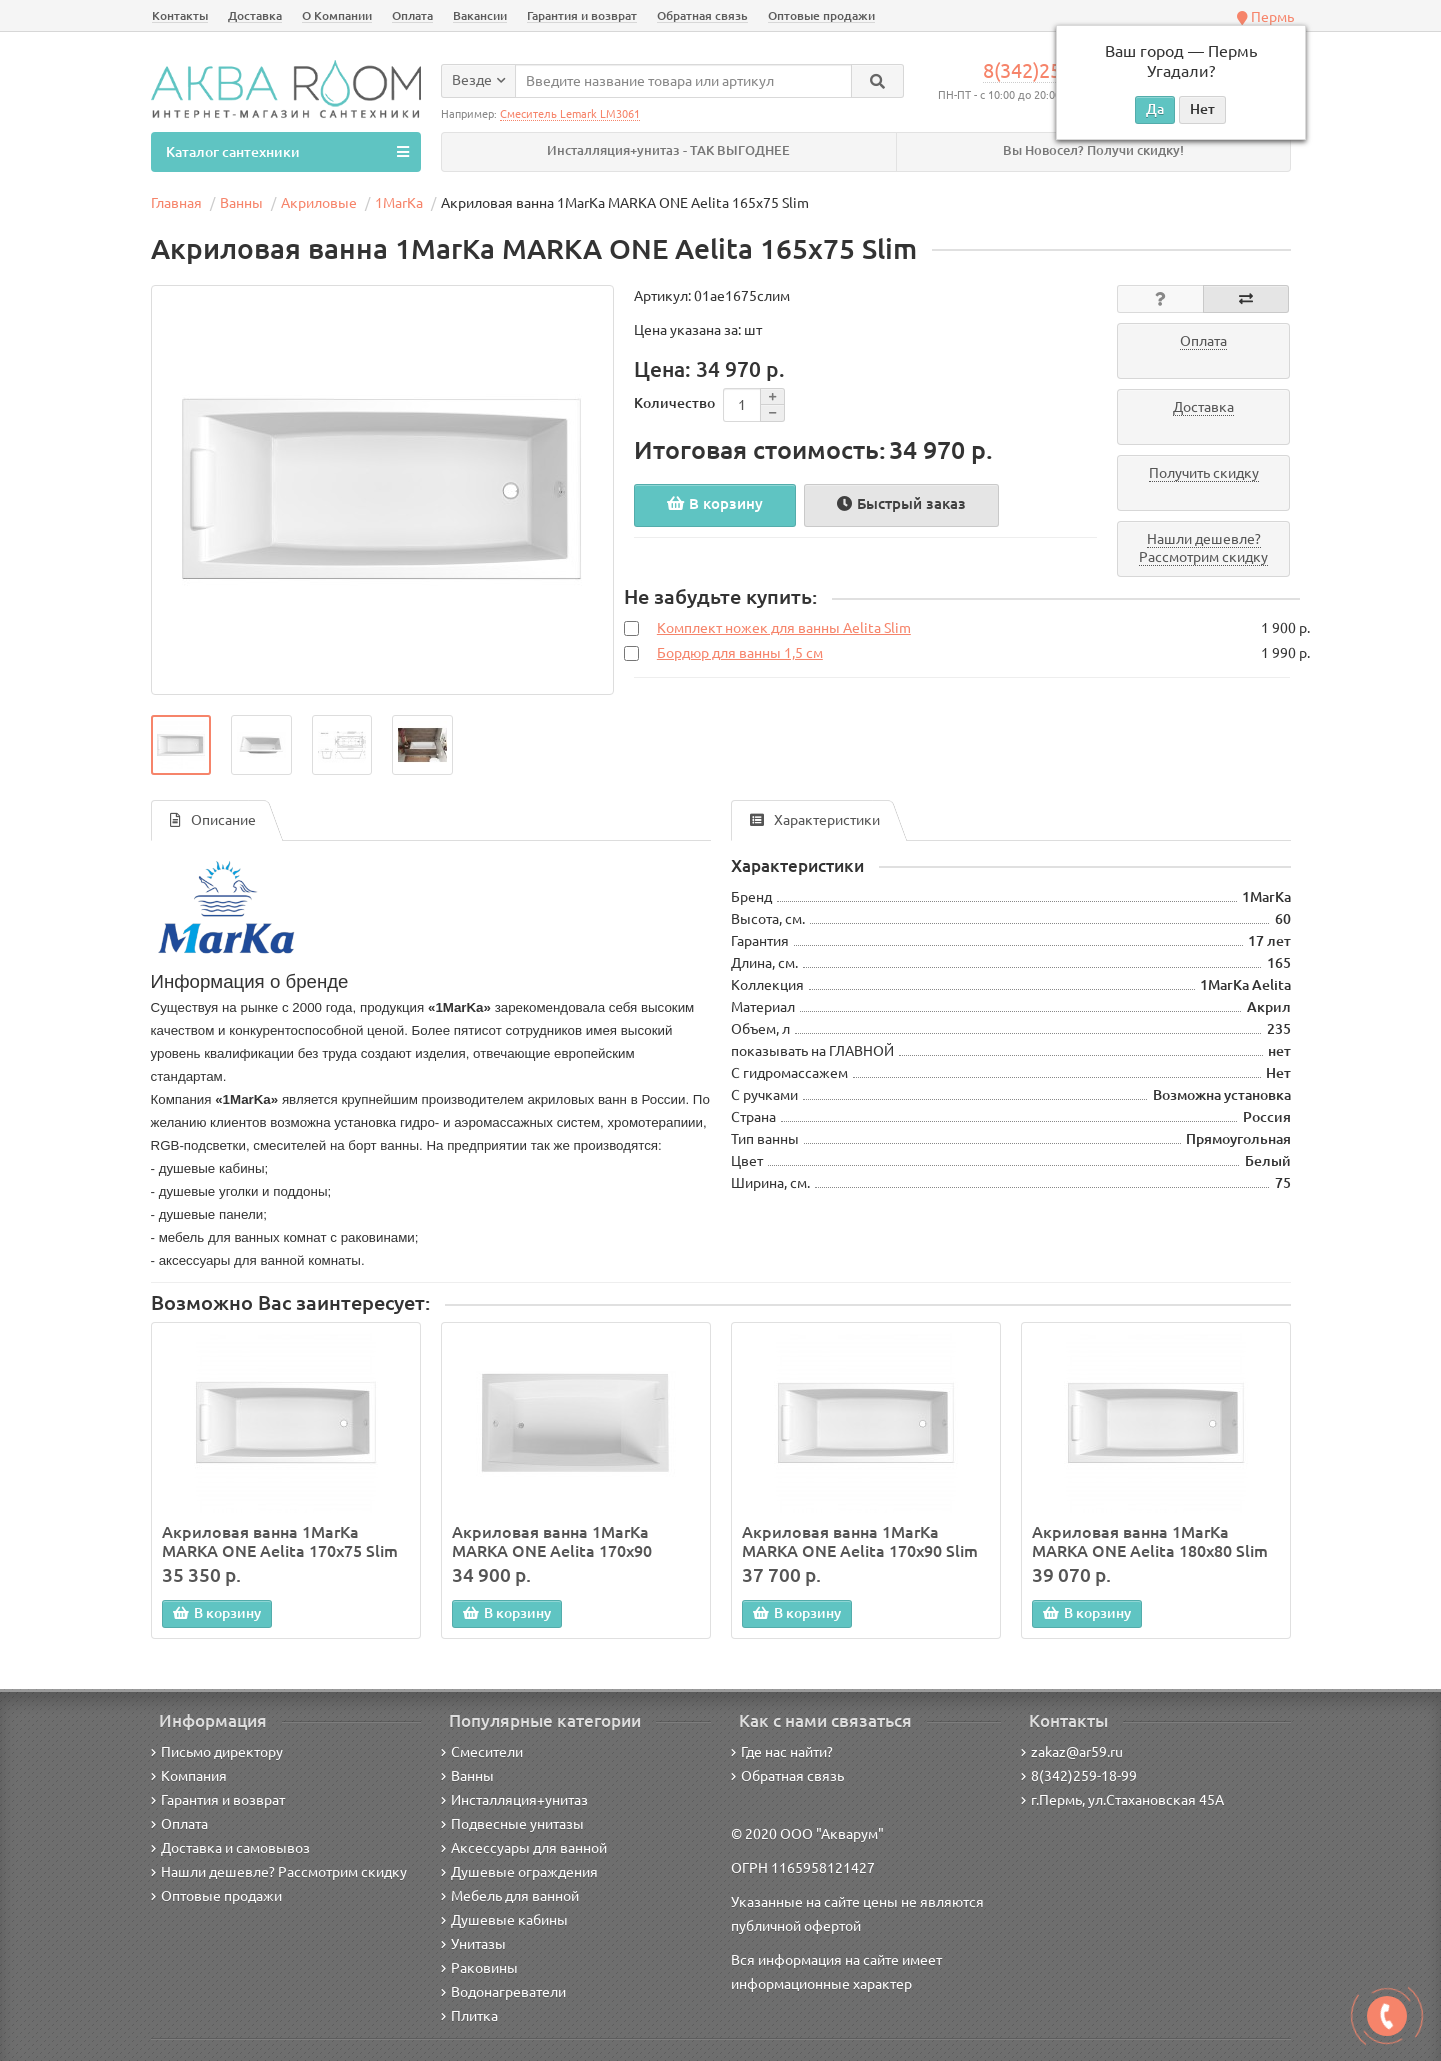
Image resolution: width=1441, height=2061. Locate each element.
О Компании (337, 15)
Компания (189, 1776)
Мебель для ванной (510, 1896)
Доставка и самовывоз (230, 1848)
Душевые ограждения (519, 1872)
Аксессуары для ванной (524, 1848)
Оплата (412, 15)
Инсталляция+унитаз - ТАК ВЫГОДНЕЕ (668, 150)
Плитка (469, 2016)
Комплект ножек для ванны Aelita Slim (784, 628)
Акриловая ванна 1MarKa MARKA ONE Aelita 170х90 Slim (860, 1541)
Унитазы (473, 1944)
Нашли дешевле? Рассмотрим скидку (279, 1872)
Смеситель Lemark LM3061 (570, 114)
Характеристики (815, 820)
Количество (674, 403)
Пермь (1265, 17)
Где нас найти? (782, 1752)
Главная (176, 203)
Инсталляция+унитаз (514, 1800)
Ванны (467, 1776)
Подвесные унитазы (512, 1824)
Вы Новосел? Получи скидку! (1093, 150)
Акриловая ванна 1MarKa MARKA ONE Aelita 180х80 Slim (1150, 1541)
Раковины (479, 1968)
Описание (213, 820)
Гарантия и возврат (582, 15)
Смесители (482, 1752)
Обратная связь (702, 15)
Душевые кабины (504, 1920)
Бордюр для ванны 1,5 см (740, 653)
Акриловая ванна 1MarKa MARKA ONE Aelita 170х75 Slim (280, 1541)
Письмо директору (217, 1752)
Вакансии (480, 15)
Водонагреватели (503, 1992)
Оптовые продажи (821, 15)
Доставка (255, 15)
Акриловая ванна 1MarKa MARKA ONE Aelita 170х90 (552, 1541)
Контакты (180, 15)
